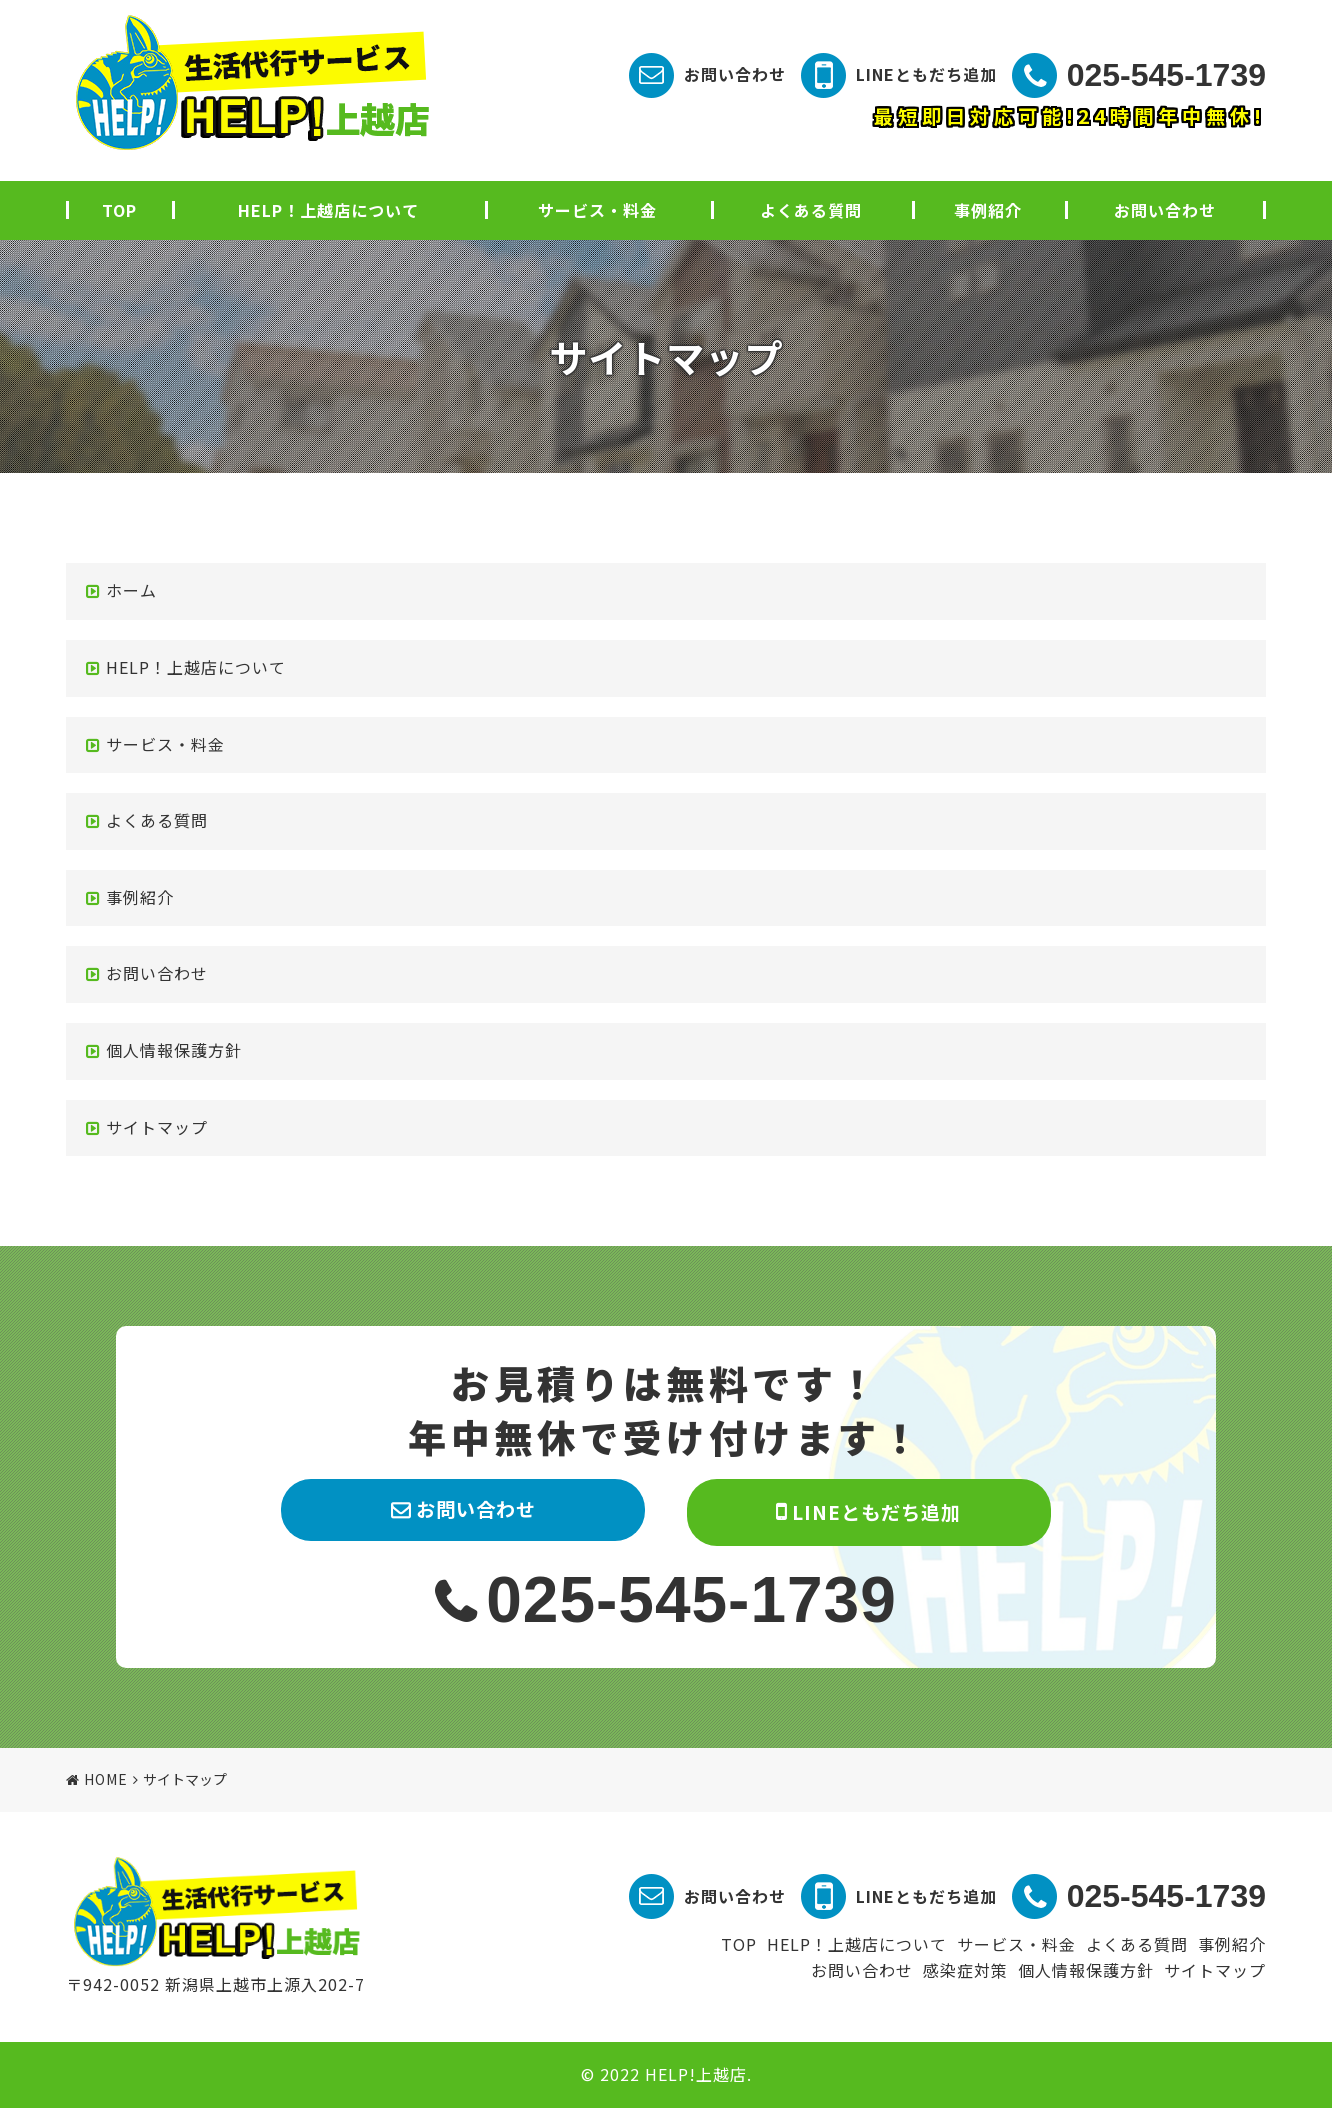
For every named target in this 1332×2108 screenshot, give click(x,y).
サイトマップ (157, 1127)
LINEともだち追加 (926, 74)
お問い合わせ (735, 74)
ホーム (131, 590)
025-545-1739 (1166, 75)
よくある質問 (811, 210)
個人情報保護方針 (174, 1050)
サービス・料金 (597, 210)
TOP (119, 210)
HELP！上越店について (328, 210)
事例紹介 (988, 210)
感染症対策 (965, 1970)
